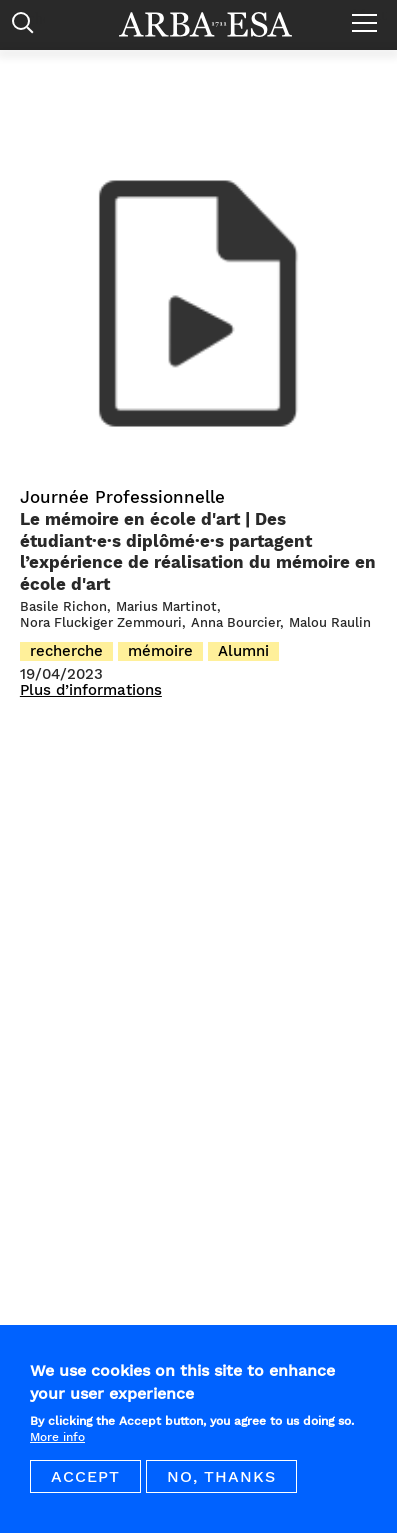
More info (57, 1445)
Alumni (243, 651)
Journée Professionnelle (122, 497)
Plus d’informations (91, 690)
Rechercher (27, 27)
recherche (66, 651)
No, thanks (221, 1484)
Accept (85, 1484)
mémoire (160, 651)
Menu (369, 15)
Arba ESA (219, 24)
